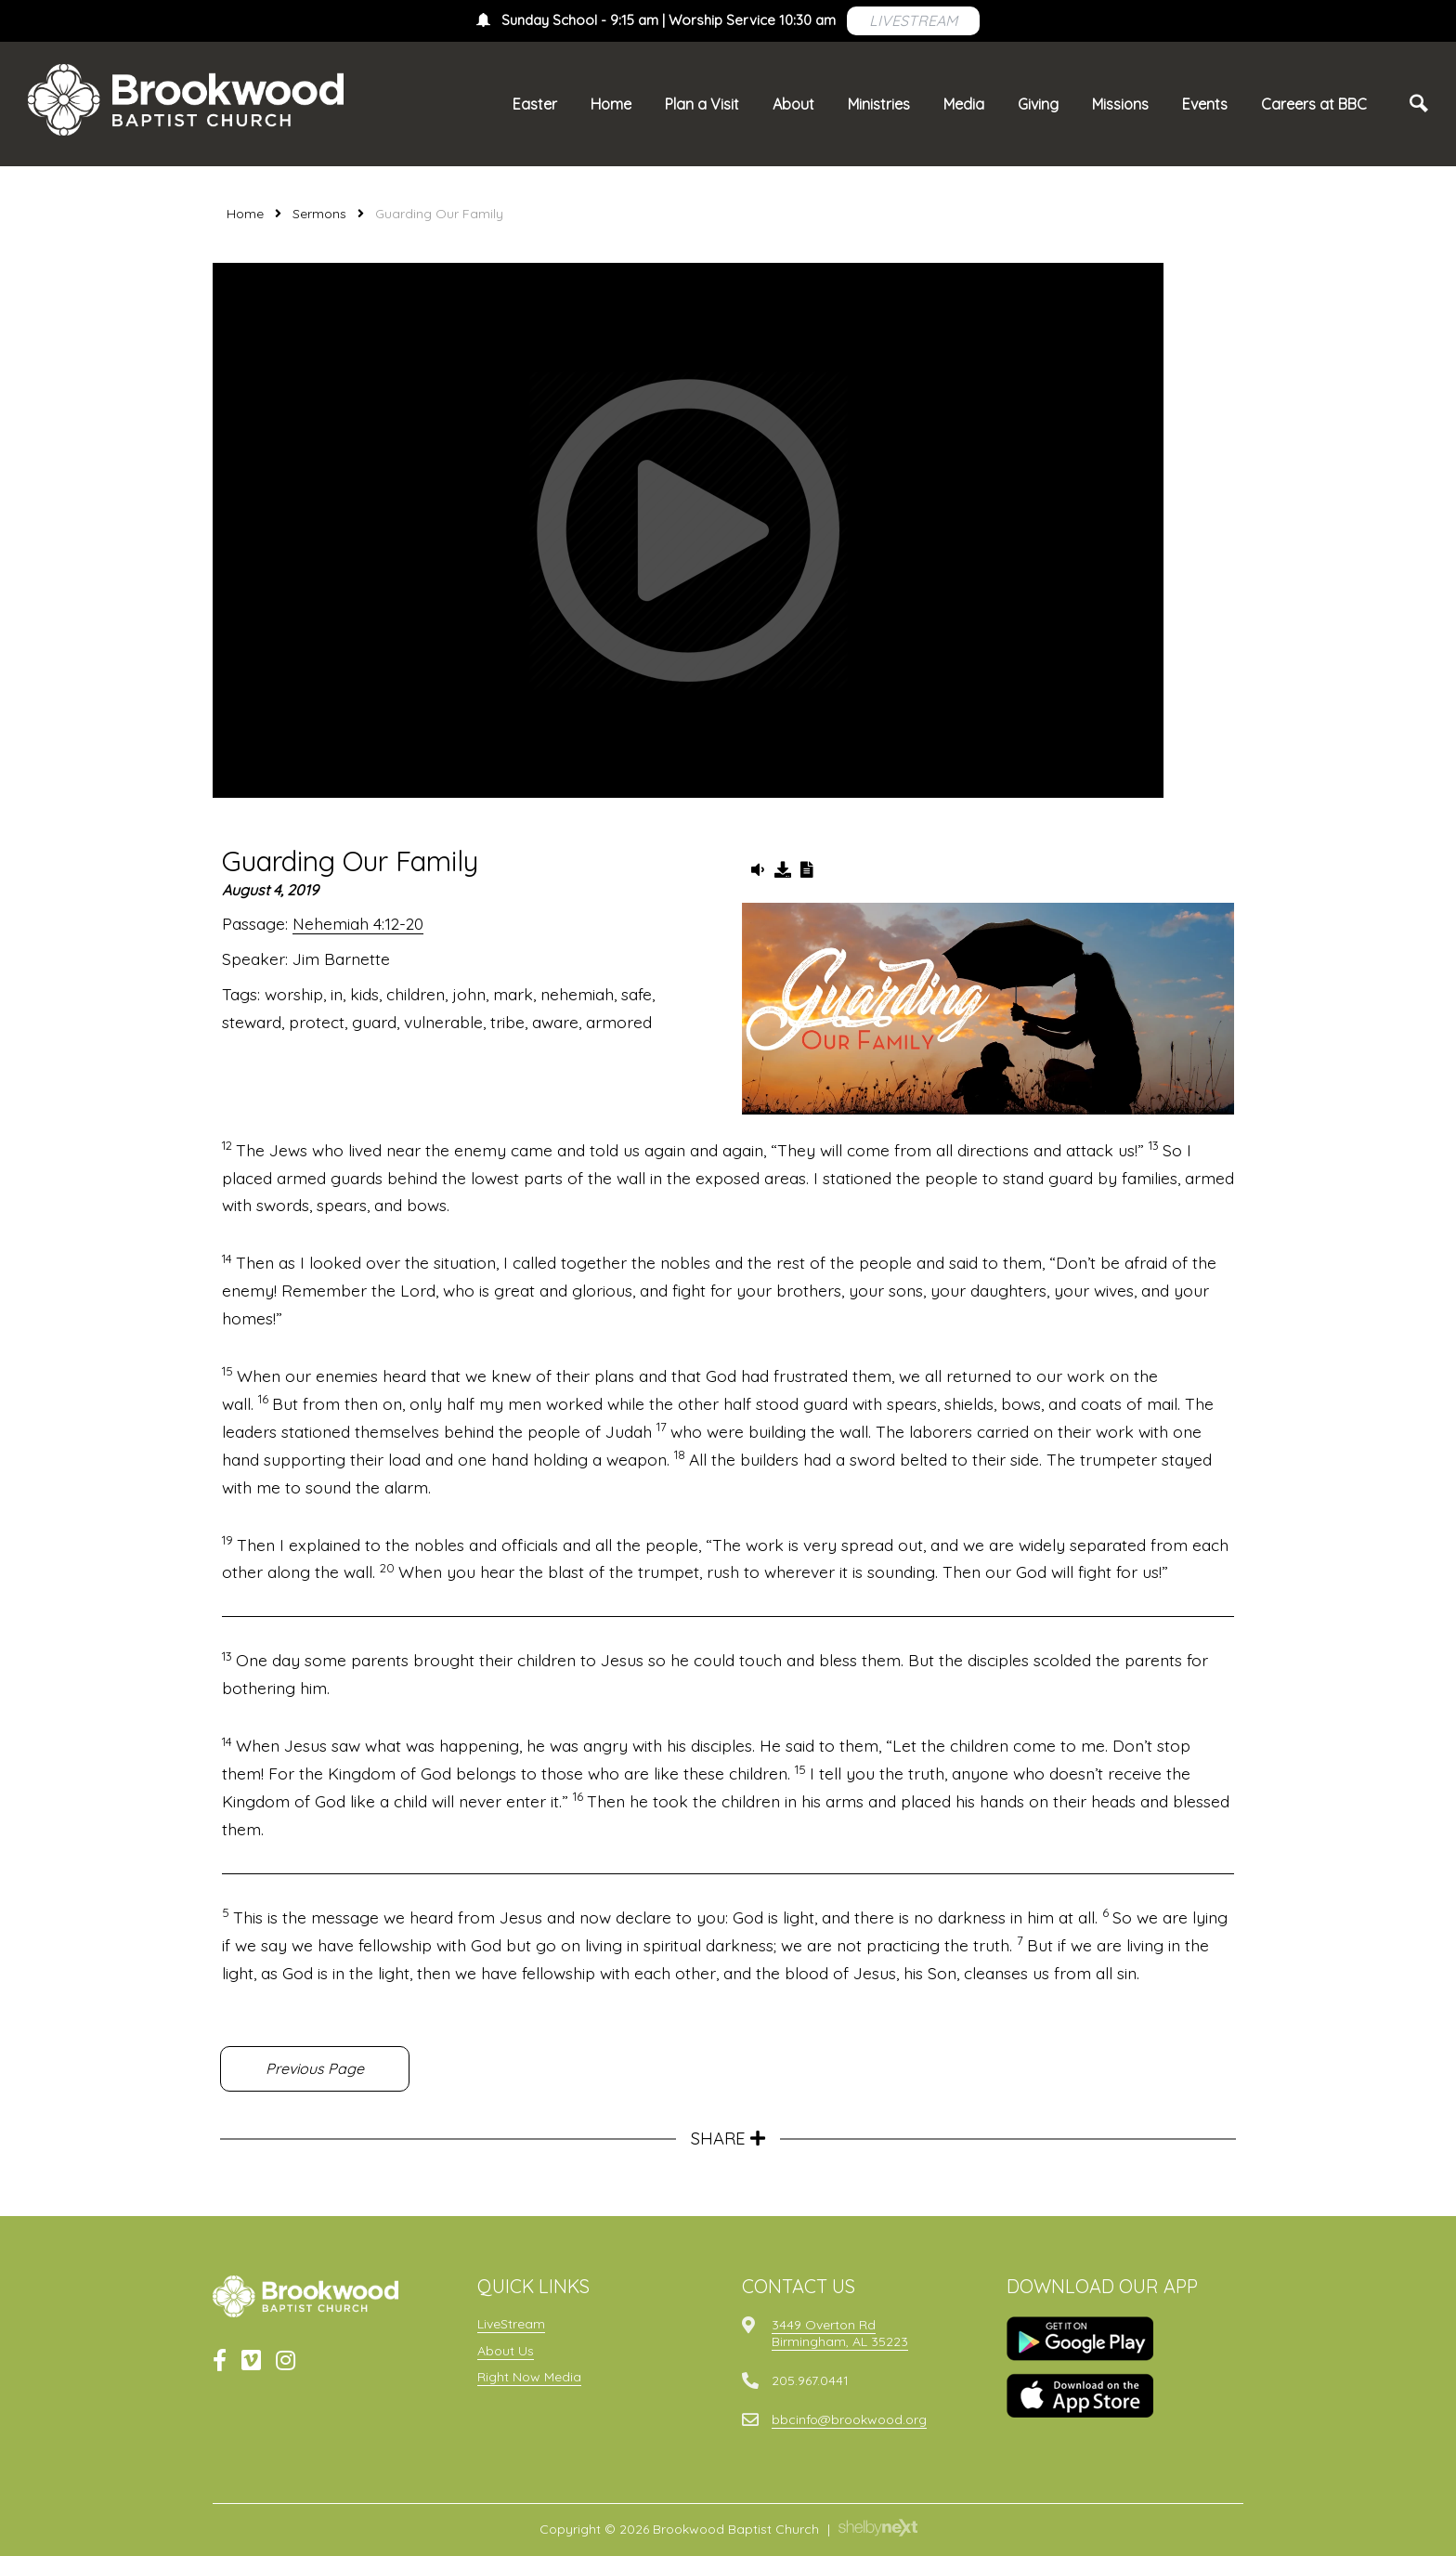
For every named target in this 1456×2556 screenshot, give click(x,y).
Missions (1120, 104)
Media (963, 104)
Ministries (879, 104)
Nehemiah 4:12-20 (357, 923)
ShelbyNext (877, 2528)
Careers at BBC (1314, 104)
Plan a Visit (702, 104)
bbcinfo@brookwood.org (849, 2419)
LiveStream (511, 2323)
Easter (535, 104)
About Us (505, 2350)
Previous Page (315, 2068)
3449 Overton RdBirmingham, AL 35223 (840, 2333)
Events (1205, 104)
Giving (1038, 104)
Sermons (319, 213)
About (793, 104)
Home (611, 104)
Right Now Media (529, 2376)
